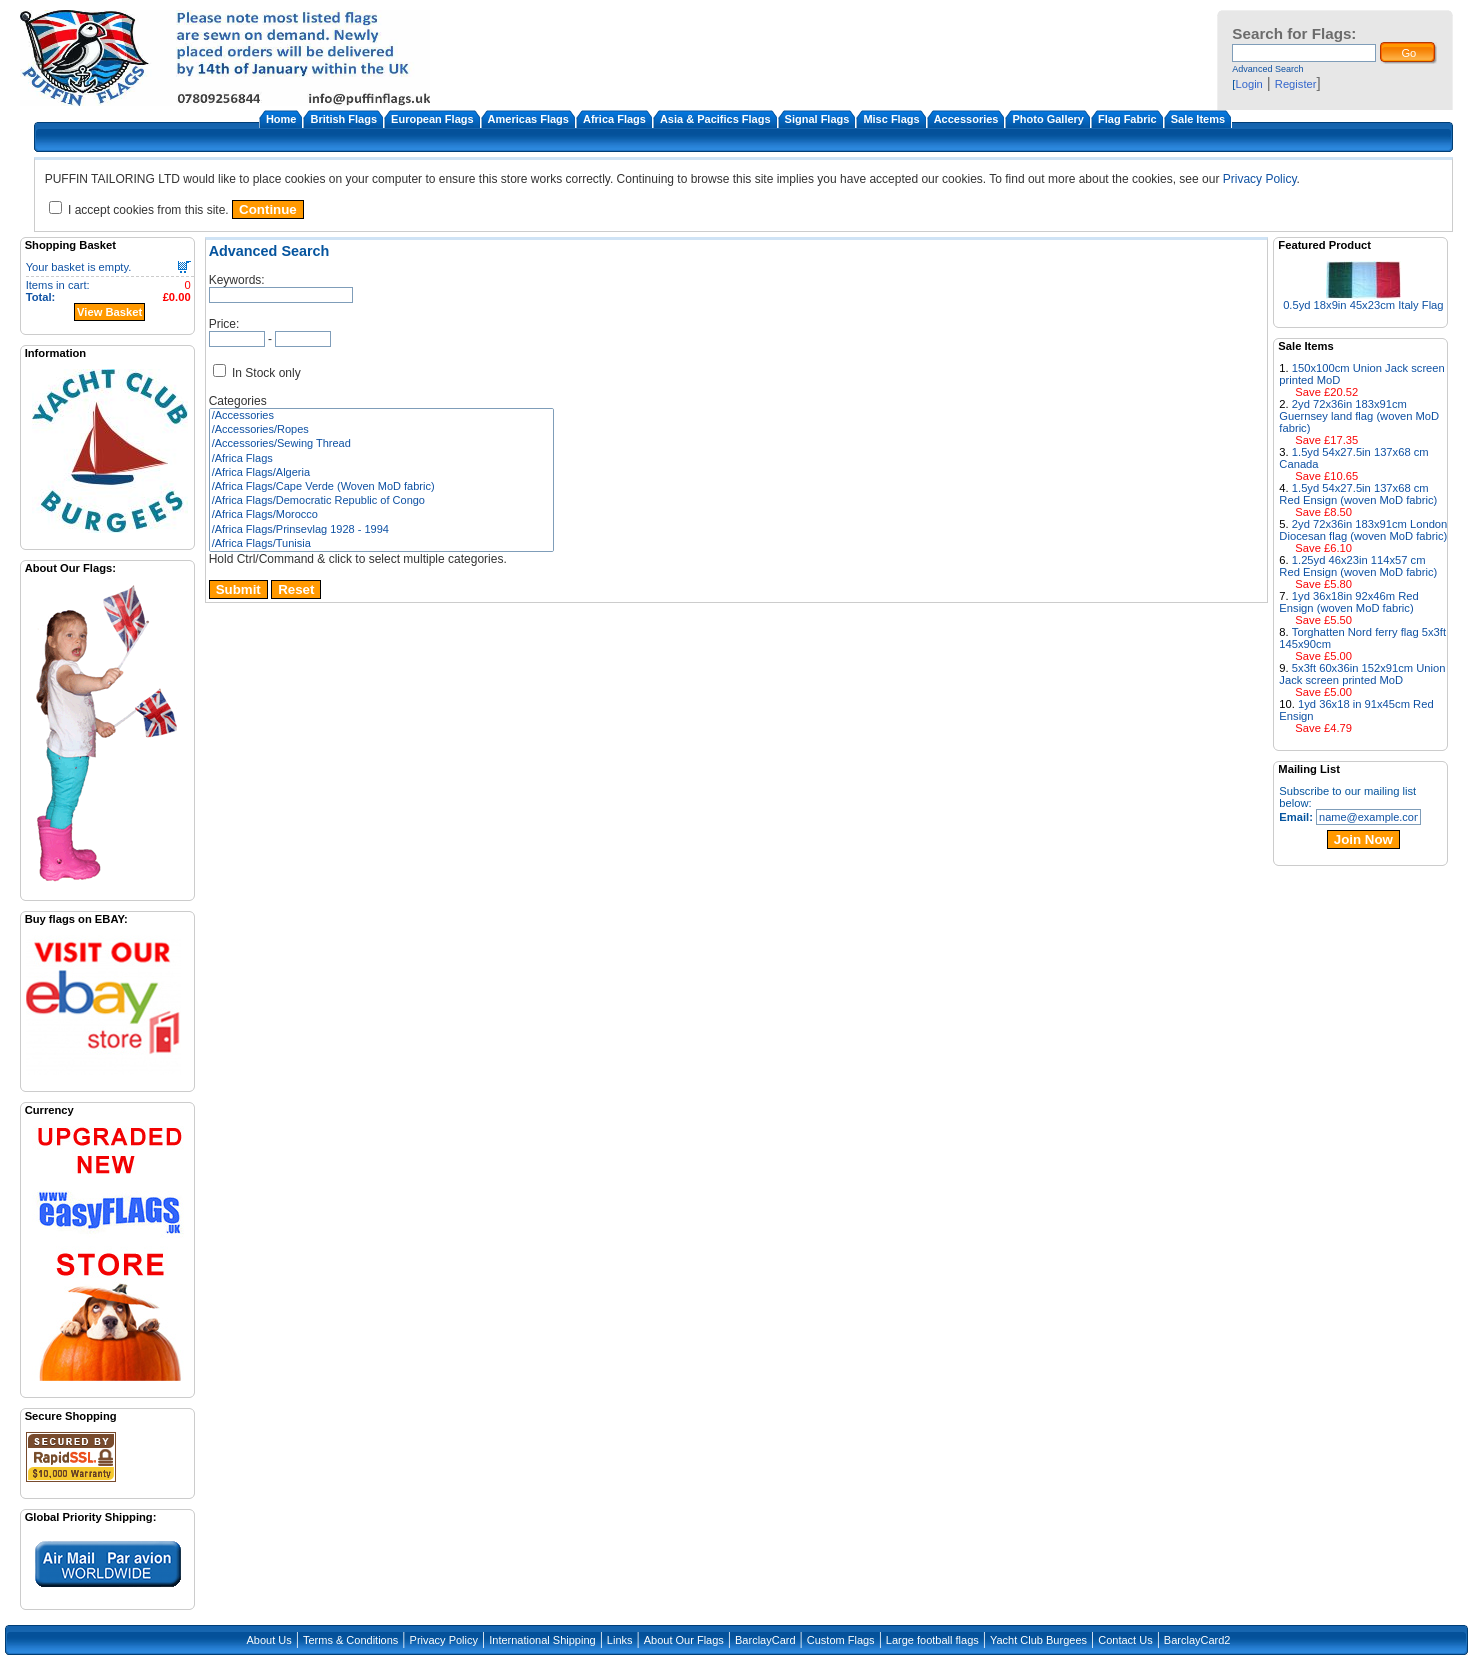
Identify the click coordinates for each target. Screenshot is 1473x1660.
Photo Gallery (1048, 119)
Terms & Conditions (350, 1640)
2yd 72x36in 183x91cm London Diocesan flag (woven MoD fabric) (1363, 530)
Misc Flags (891, 119)
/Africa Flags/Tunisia (381, 544)
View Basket (109, 312)
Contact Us (1125, 1640)
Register (1296, 84)
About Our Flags (684, 1640)
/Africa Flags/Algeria (381, 473)
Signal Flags (817, 119)
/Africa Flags (381, 459)
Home (281, 119)
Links (620, 1640)
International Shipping (542, 1640)
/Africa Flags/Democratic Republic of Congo (381, 501)
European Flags (432, 119)
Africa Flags (614, 119)
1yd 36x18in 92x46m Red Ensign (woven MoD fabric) (1348, 602)
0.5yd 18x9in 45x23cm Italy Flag (1363, 305)
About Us (269, 1640)
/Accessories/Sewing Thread (381, 444)
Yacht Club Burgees (1038, 1640)
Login (1248, 84)
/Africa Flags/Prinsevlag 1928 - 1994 (381, 530)
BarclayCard (765, 1640)
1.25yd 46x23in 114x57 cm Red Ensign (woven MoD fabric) (1358, 566)
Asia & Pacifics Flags (715, 119)
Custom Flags (841, 1640)
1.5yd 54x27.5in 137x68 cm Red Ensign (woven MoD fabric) (1358, 494)
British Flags (343, 119)
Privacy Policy (1260, 179)
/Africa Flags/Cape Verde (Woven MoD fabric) (381, 487)
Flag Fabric (1127, 119)
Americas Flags (528, 119)
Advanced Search (1267, 69)
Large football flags (932, 1640)
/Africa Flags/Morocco (381, 515)
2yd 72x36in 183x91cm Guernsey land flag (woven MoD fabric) (1359, 416)
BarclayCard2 (1197, 1640)
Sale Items (1198, 119)
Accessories (966, 119)
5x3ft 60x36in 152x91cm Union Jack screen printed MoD (1362, 674)
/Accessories (381, 416)
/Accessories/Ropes (381, 430)
